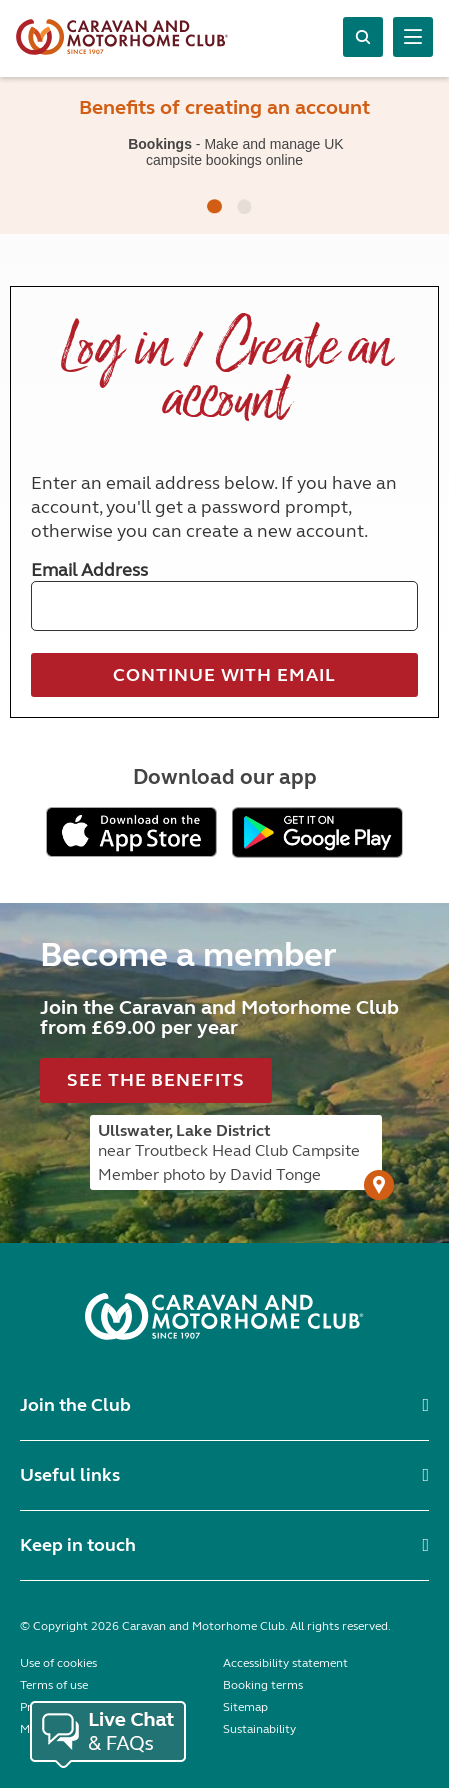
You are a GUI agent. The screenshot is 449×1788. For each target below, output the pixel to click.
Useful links (70, 1475)
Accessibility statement (285, 1663)
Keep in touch (78, 1545)
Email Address (89, 570)
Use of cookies (58, 1663)
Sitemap (245, 1707)
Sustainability (259, 1729)
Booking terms (263, 1685)
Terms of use (54, 1685)
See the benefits (155, 1080)
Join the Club (75, 1405)
